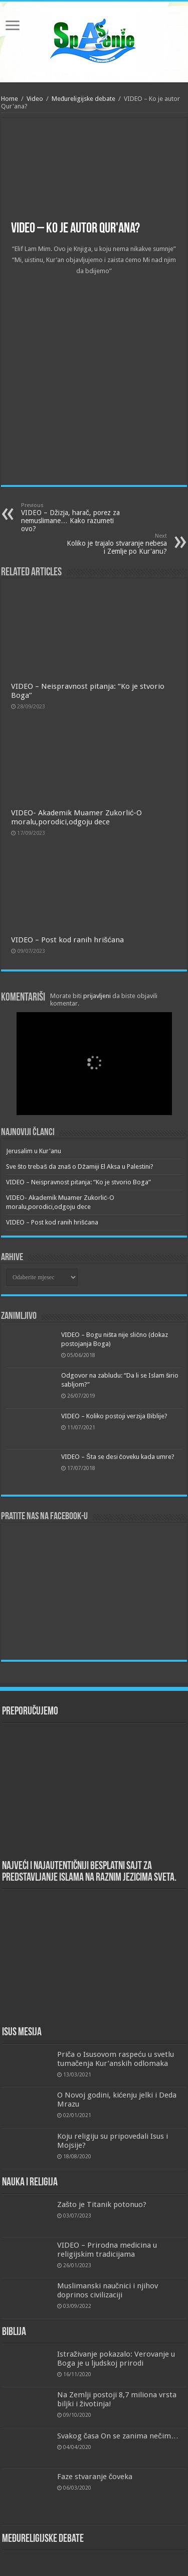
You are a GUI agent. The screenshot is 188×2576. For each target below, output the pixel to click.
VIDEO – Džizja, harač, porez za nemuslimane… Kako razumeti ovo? (72, 517)
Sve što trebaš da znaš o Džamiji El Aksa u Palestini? (79, 1166)
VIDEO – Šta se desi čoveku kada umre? (117, 1456)
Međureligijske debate (83, 98)
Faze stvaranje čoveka (95, 2476)
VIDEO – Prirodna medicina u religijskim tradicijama (107, 2250)
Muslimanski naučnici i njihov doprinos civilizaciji (107, 2290)
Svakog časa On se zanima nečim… (117, 2435)
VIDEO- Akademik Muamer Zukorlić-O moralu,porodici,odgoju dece (76, 817)
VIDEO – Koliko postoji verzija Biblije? (114, 1416)
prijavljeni (97, 996)
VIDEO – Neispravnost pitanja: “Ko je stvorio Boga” (78, 1182)
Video (35, 98)
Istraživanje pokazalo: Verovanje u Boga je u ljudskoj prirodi (116, 2359)
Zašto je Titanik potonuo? (102, 2204)
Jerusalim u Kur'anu (33, 1151)
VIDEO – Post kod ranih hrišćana (67, 939)
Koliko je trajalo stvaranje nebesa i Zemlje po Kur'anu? (115, 544)
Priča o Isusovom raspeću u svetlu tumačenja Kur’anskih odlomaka (115, 2059)
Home (9, 98)
